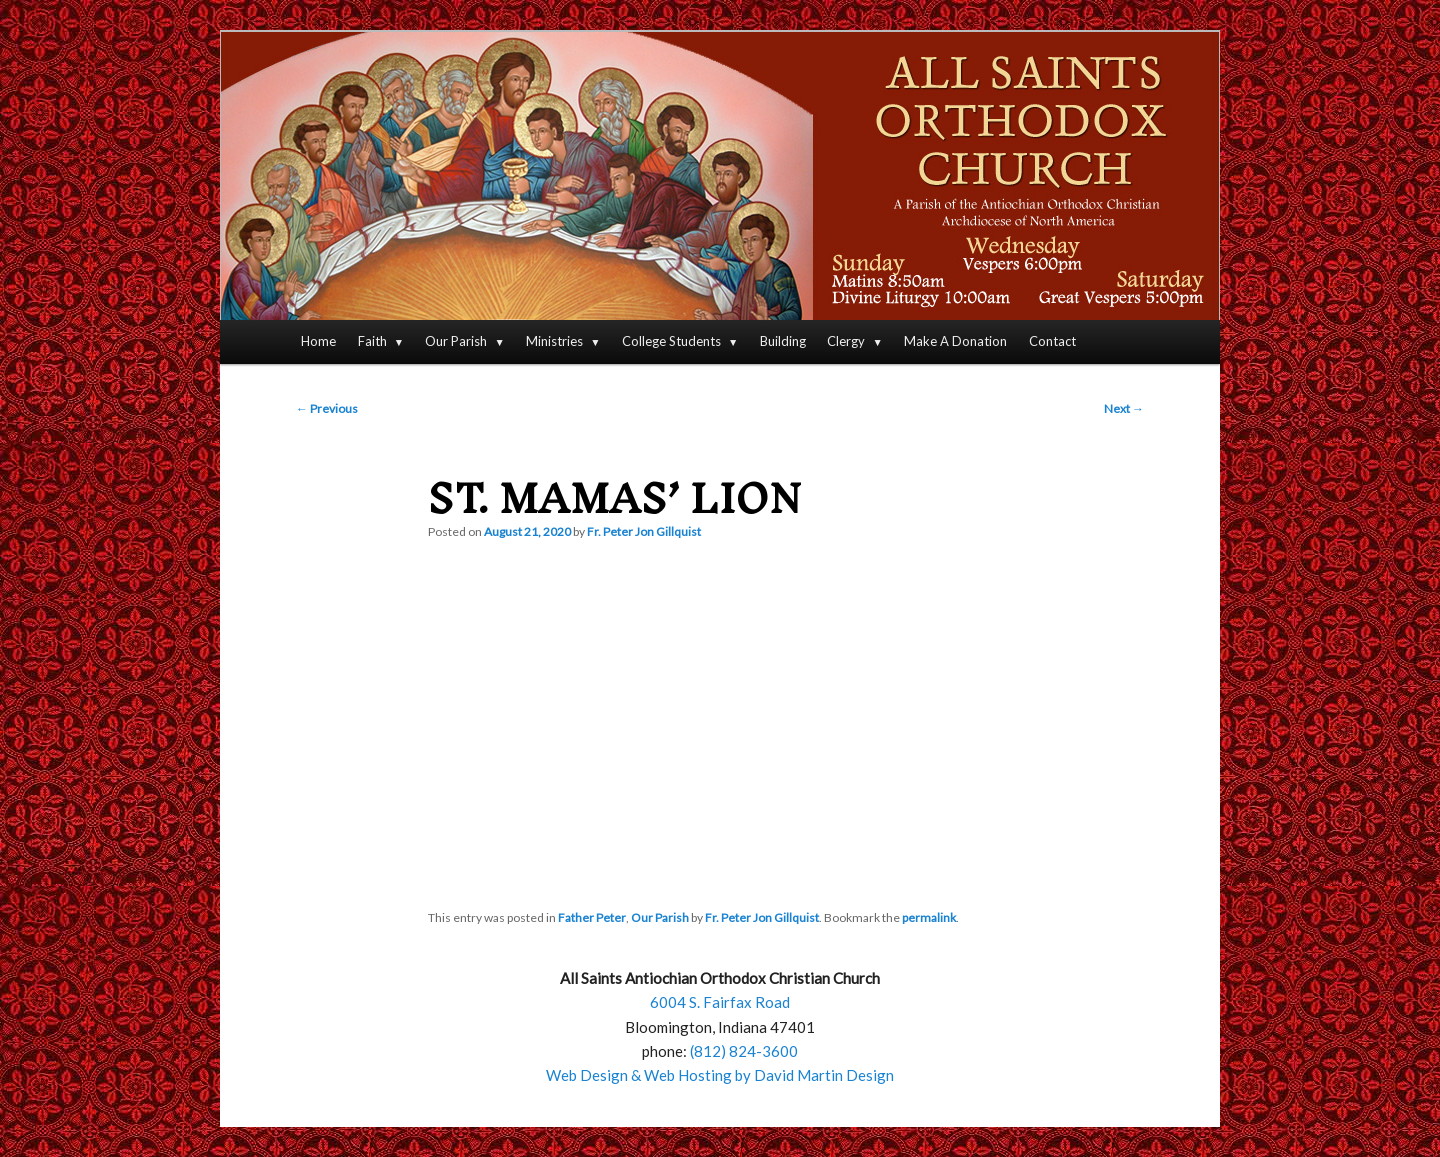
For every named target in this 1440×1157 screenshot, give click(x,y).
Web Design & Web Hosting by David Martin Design (720, 1075)
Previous (327, 408)
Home (318, 341)
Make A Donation (955, 341)
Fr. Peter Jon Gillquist (644, 531)
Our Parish (456, 341)
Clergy (846, 341)
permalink (929, 917)
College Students (671, 341)
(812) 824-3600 (744, 1051)
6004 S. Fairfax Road (720, 1002)
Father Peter (592, 917)
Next (1124, 408)
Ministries (554, 341)
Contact (1052, 341)
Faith (372, 341)
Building (783, 341)
